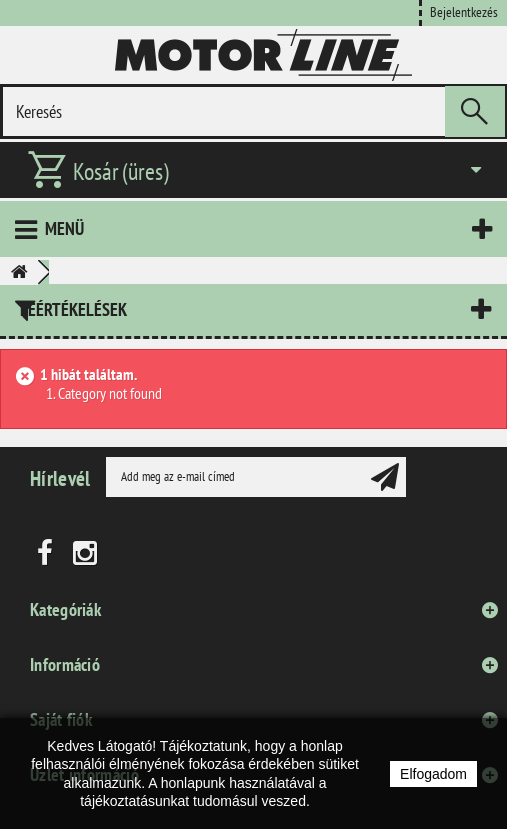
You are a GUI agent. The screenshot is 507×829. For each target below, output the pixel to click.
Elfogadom (433, 774)
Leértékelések (73, 309)
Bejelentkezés (464, 11)
